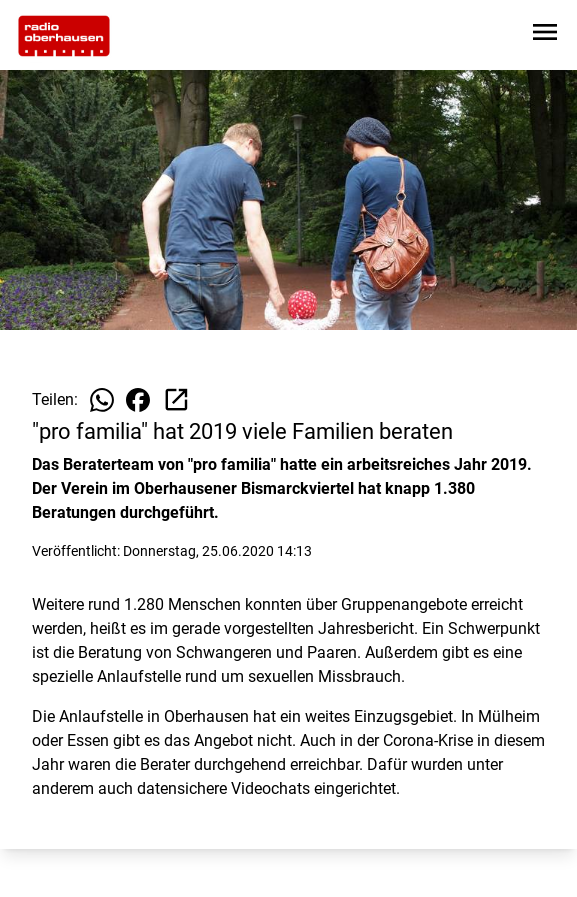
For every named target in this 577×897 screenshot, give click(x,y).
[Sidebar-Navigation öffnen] (545, 35)
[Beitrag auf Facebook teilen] (138, 400)
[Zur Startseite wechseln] (64, 36)
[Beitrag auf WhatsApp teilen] (102, 400)
